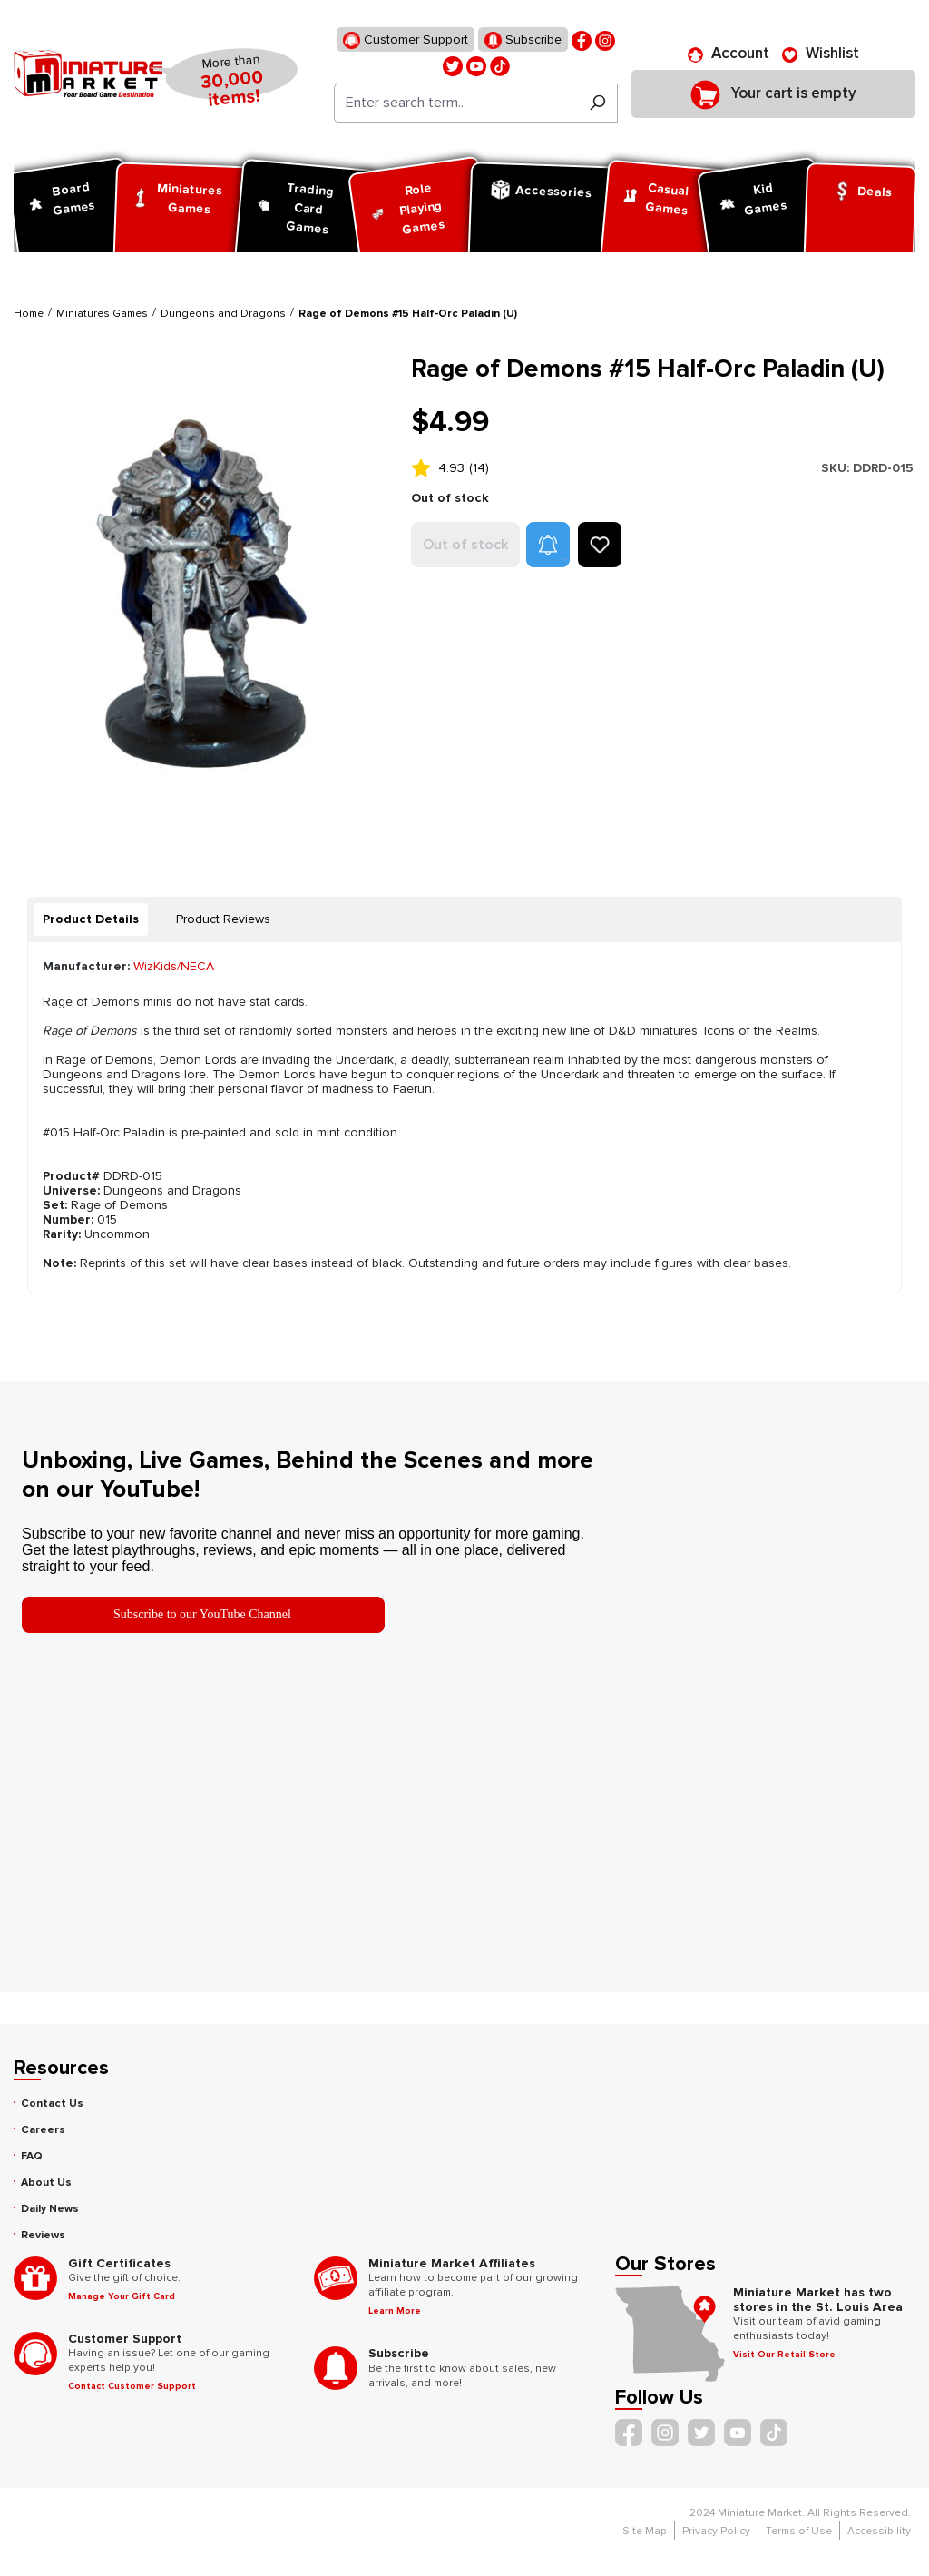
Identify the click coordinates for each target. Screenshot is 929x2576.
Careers (43, 2130)
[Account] (728, 53)
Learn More (394, 2311)
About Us (46, 2182)
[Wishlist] (820, 53)
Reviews (43, 2235)
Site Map (644, 2531)
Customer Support (405, 40)
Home (29, 313)
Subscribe (523, 40)
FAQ (32, 2156)
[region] (201, 597)
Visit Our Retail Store (784, 2354)
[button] (548, 544)
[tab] (91, 919)
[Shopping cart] (773, 93)
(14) (479, 468)
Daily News (50, 2209)
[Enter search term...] (456, 103)
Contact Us (52, 2103)
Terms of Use (799, 2531)
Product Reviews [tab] (223, 919)
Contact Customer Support (132, 2386)
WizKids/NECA (173, 966)
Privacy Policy (716, 2531)
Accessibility (879, 2531)
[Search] (597, 103)
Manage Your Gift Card (121, 2296)
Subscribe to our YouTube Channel (202, 1614)
